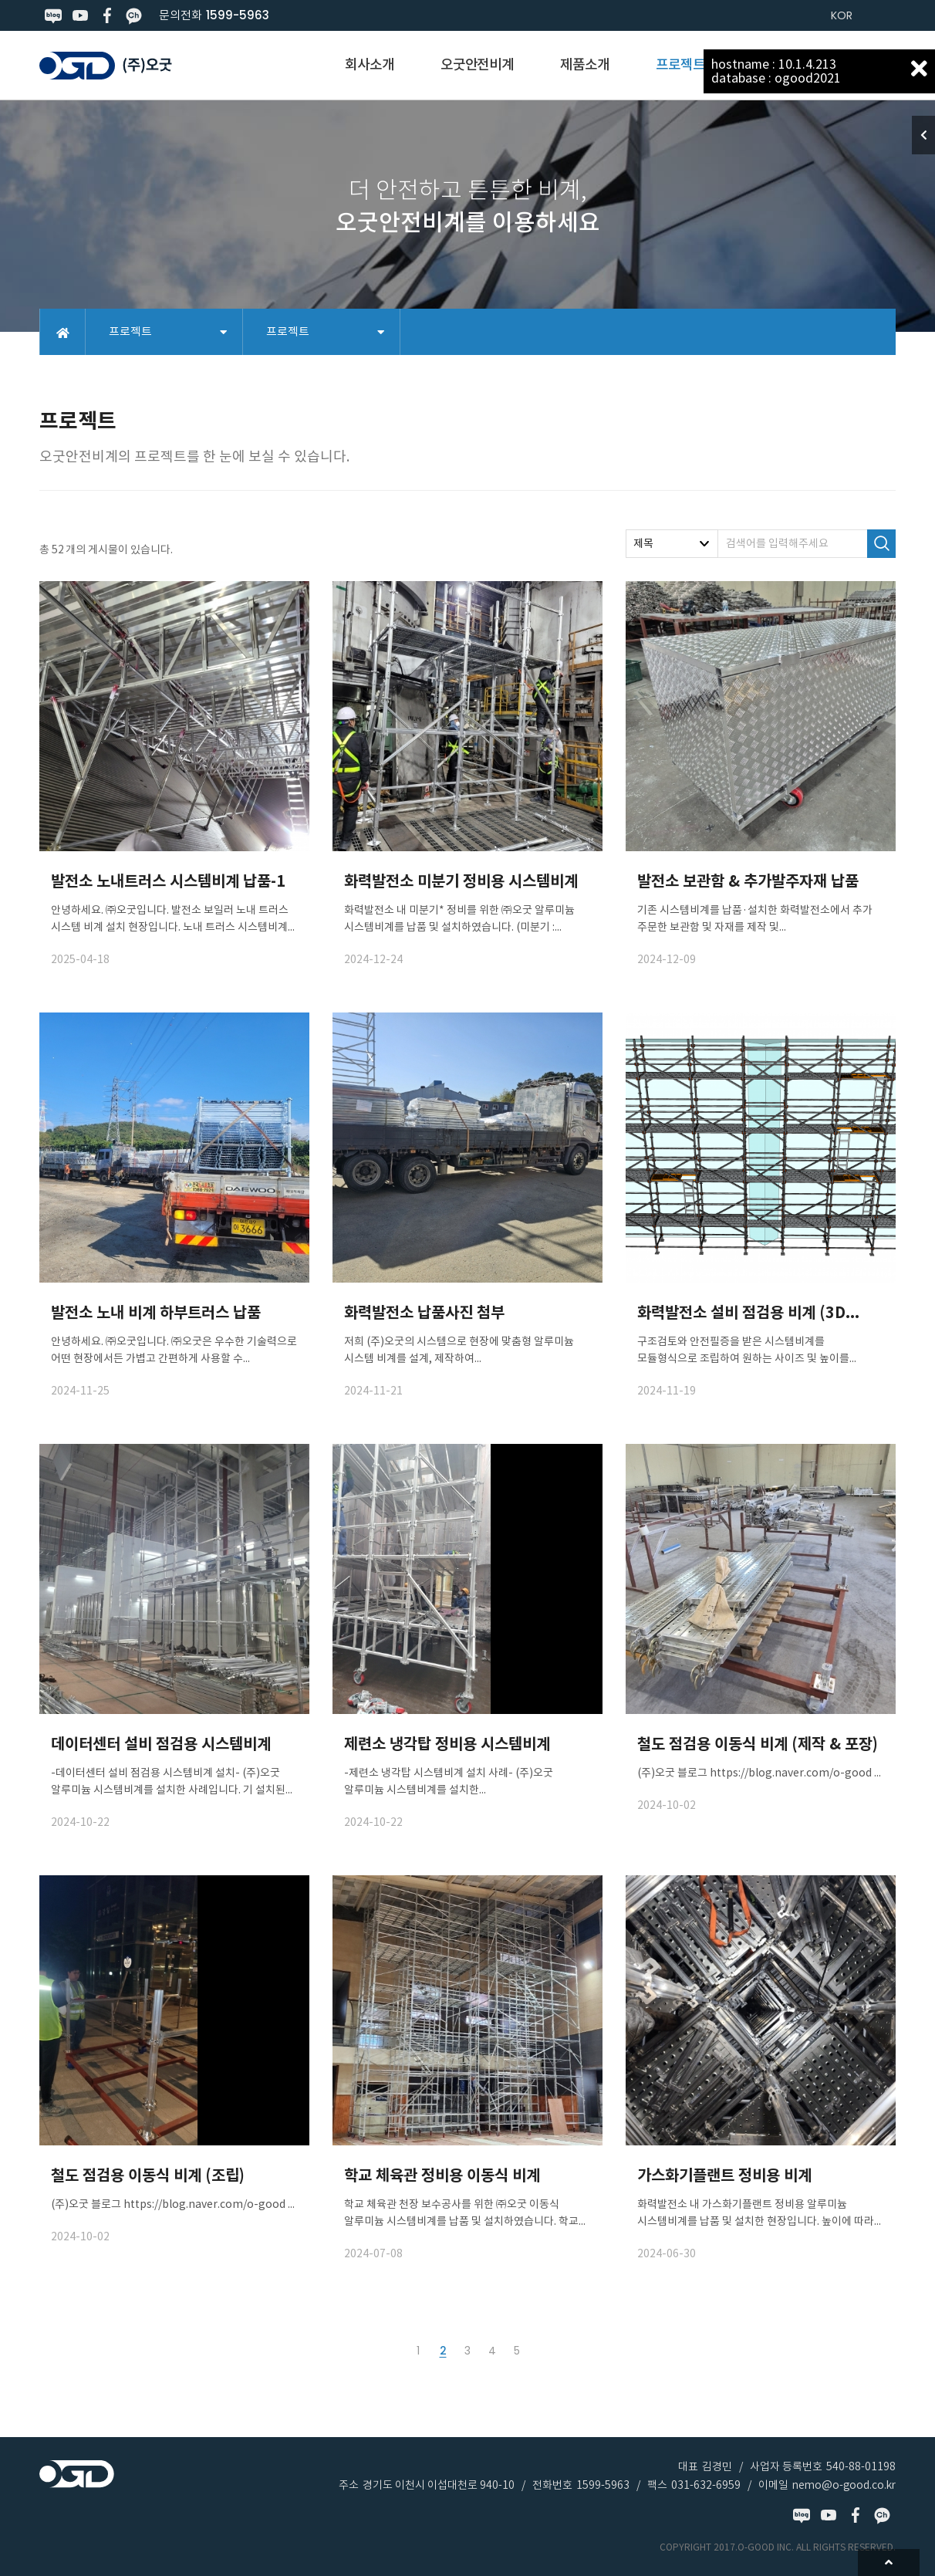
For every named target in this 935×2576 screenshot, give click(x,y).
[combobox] (672, 543)
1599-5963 (237, 15)
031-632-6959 (706, 2485)
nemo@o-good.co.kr (844, 2485)
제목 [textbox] (643, 543)
